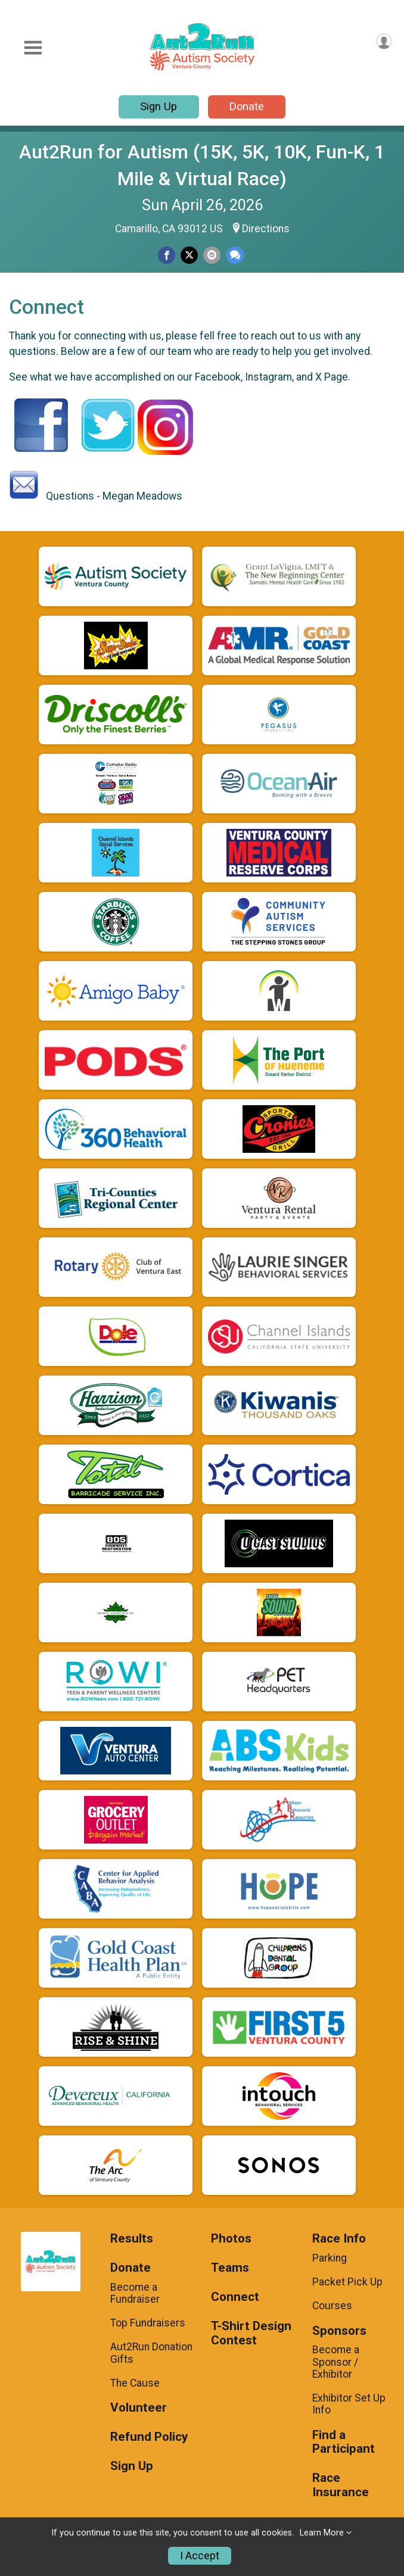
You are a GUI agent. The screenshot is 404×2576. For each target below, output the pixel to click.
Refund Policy (149, 2437)
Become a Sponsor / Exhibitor (335, 2361)
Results (131, 2239)
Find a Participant (343, 2442)
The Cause (135, 2383)
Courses (332, 2306)
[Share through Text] (235, 255)
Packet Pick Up (347, 2282)
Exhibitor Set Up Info (349, 2404)
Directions (266, 229)
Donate (246, 106)
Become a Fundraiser (135, 2293)
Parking (329, 2258)
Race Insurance (340, 2485)
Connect (235, 2297)
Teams (230, 2268)
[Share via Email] (211, 255)
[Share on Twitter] (189, 255)
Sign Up (158, 106)
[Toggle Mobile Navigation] (33, 48)
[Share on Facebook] (166, 255)
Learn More (322, 2533)
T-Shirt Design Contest (251, 2333)
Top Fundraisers (147, 2323)
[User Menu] (384, 41)
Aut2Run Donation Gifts (151, 2353)
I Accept (199, 2556)
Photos (231, 2239)
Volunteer (138, 2408)
